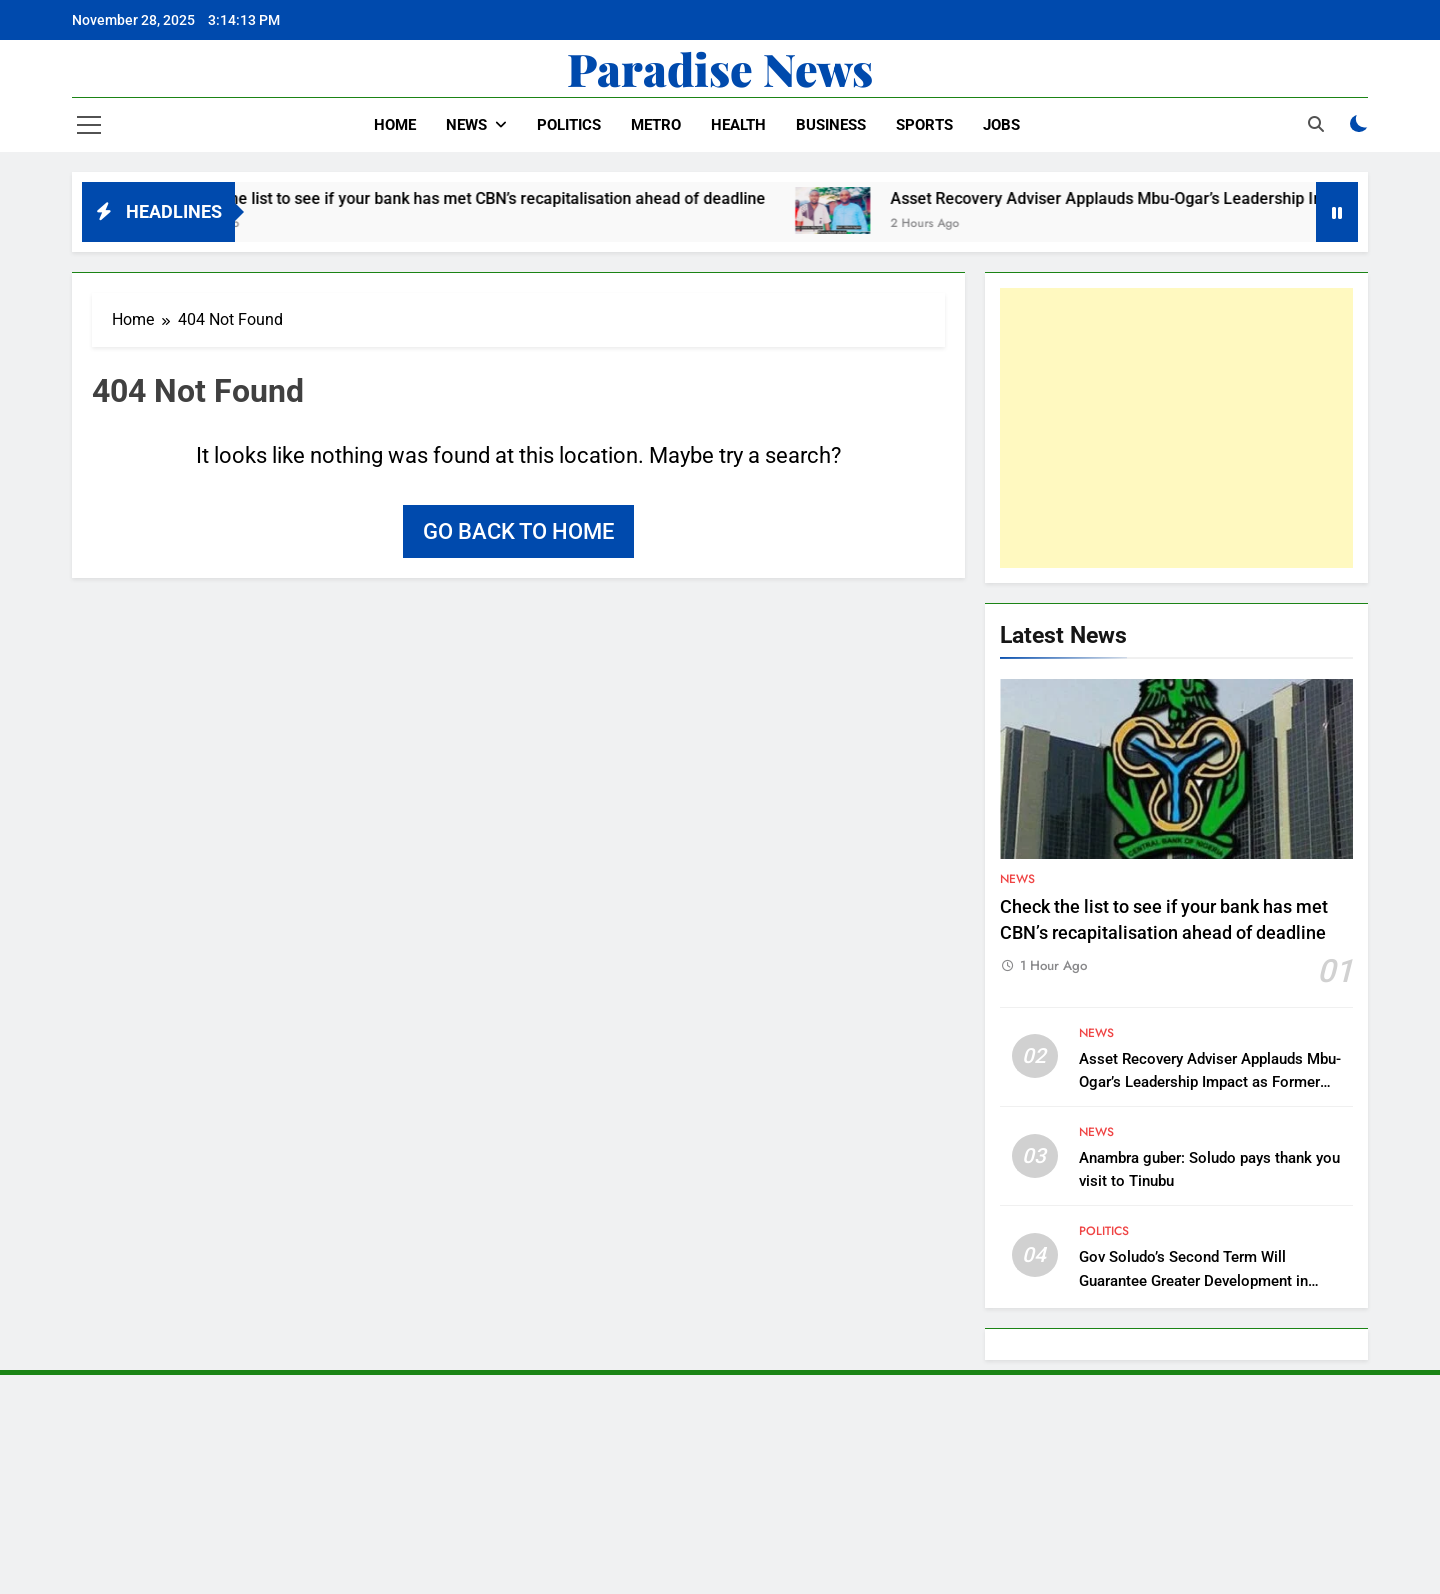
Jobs (1001, 125)
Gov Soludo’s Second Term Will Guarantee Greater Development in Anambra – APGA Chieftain (1193, 1280)
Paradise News (720, 68)
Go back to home (518, 531)
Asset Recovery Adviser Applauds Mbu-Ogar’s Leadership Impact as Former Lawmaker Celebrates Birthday (1210, 1082)
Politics (569, 125)
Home (395, 125)
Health (738, 125)
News (466, 125)
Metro (656, 125)
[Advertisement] (1176, 428)
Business (831, 125)
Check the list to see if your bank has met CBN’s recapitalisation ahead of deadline (489, 198)
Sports (924, 125)
